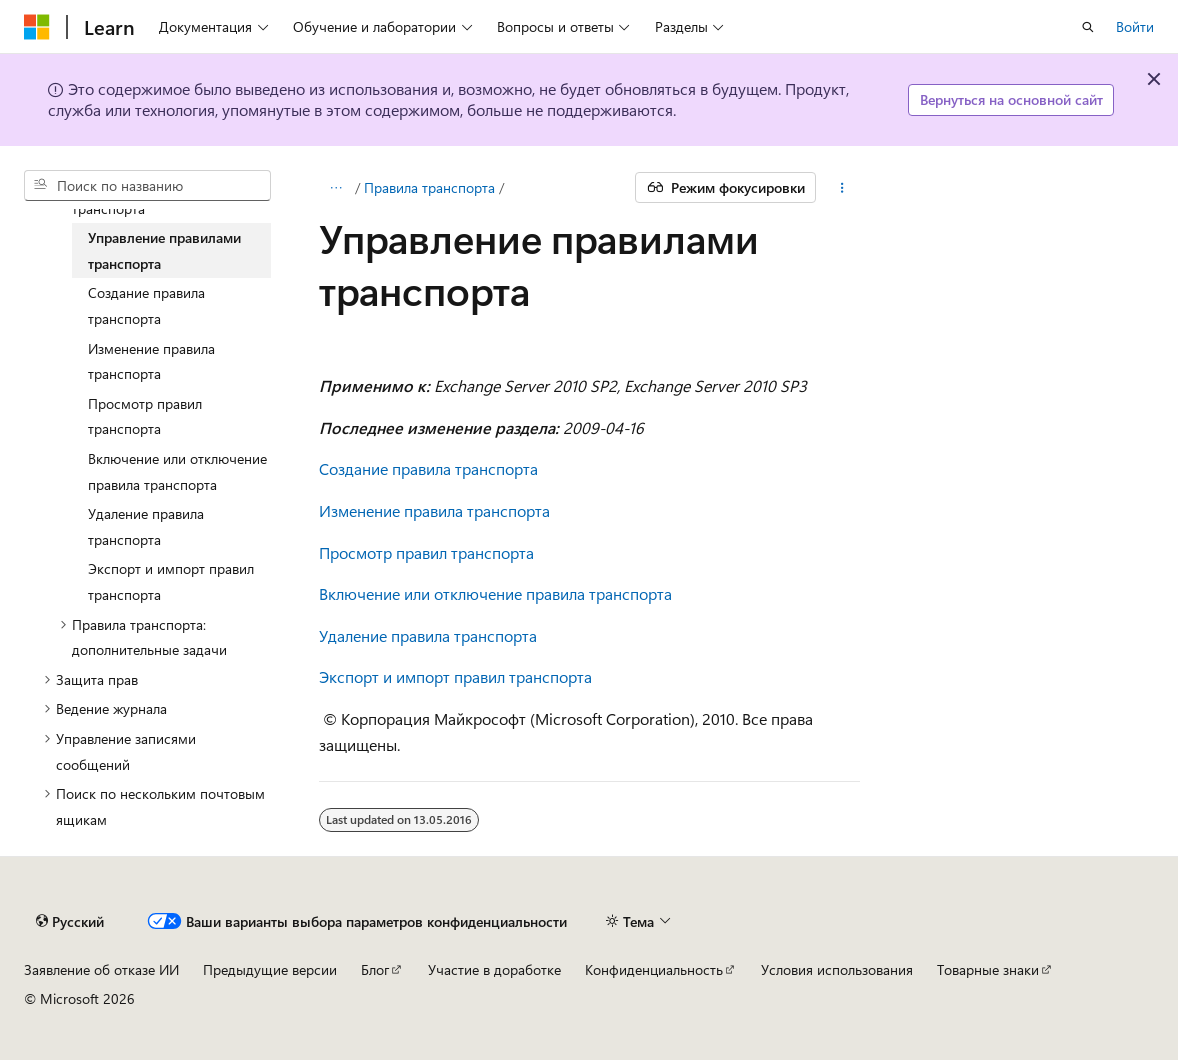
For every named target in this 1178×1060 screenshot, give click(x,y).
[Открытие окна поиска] (1088, 27)
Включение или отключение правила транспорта (495, 593)
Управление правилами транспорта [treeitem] (164, 250)
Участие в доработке (494, 969)
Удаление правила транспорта (428, 635)
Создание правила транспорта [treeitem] (146, 305)
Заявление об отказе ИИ (101, 969)
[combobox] (147, 186)
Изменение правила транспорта (434, 510)
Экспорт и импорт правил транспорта (455, 676)
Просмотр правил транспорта (426, 552)
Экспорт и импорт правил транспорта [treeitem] (171, 581)
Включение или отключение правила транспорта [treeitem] (177, 471)
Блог (375, 969)
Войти (1135, 26)
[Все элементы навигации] (336, 188)
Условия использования (837, 969)
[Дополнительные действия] (841, 188)
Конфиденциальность (654, 969)
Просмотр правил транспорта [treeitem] (145, 416)
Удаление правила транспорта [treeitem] (146, 526)
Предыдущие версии (270, 969)
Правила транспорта (429, 187)
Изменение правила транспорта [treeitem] (151, 361)
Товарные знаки (988, 969)
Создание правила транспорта (428, 468)
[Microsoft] (37, 27)
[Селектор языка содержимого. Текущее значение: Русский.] (70, 921)
